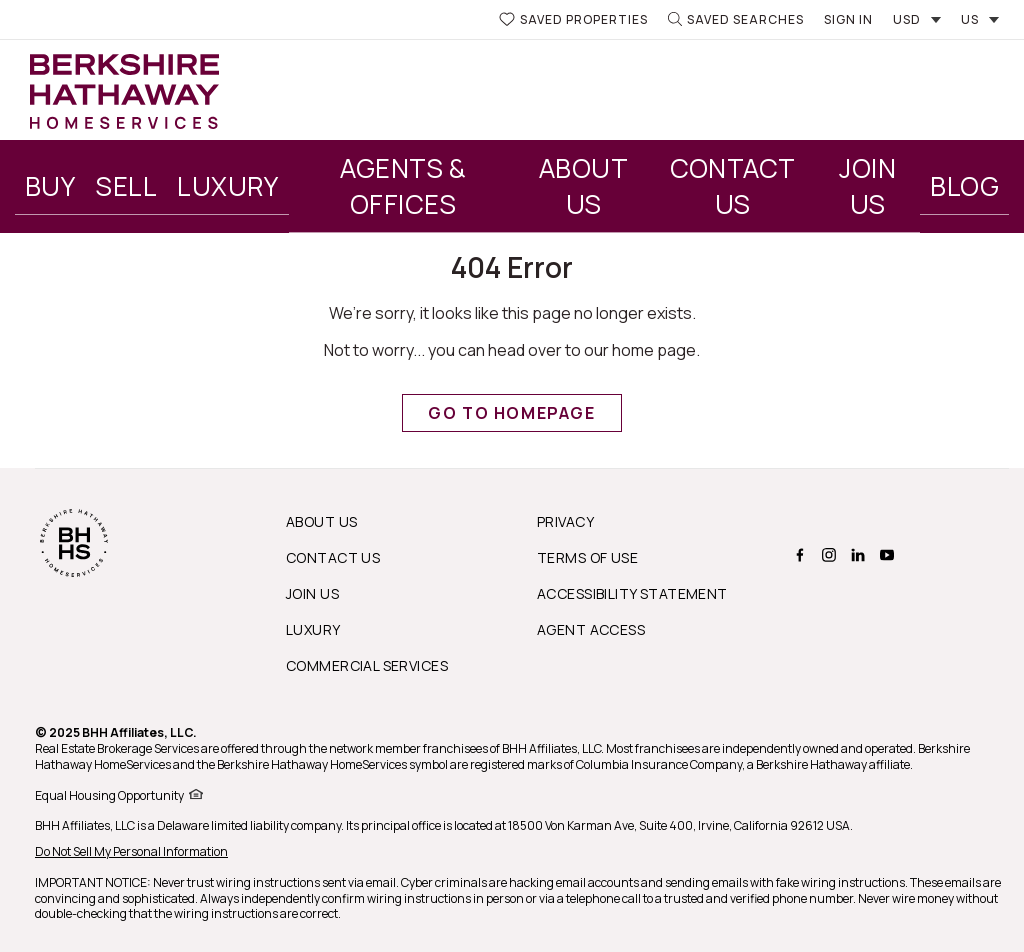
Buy (50, 186)
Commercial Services (367, 665)
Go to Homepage (511, 413)
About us (321, 521)
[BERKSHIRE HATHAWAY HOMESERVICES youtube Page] (884, 554)
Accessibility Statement (632, 593)
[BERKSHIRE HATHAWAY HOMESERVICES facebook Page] (797, 554)
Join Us (867, 186)
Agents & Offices (403, 186)
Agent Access (591, 629)
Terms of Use (587, 557)
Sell (126, 186)
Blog (964, 186)
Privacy (565, 521)
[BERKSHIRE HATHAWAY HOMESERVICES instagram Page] (826, 554)
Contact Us (733, 186)
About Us (583, 186)
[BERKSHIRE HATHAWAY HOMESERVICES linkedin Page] (855, 554)
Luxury (228, 186)
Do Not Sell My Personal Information (131, 851)
